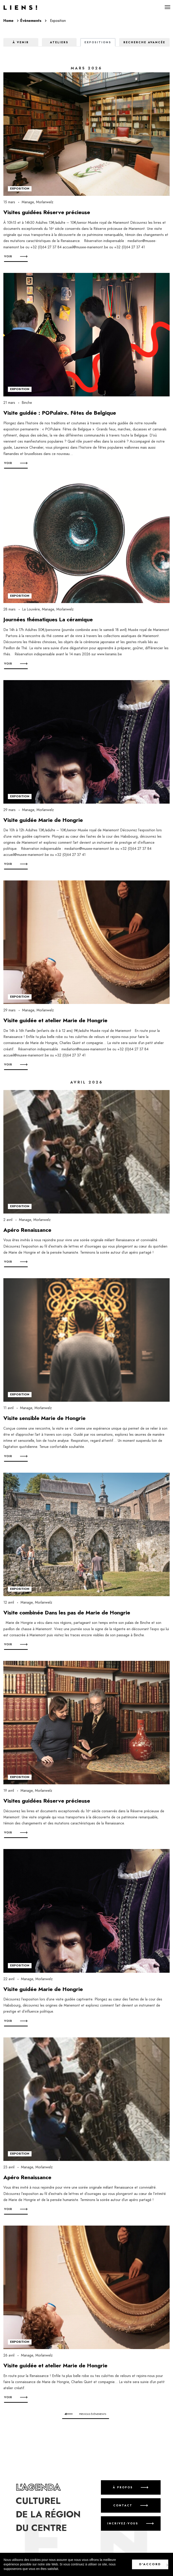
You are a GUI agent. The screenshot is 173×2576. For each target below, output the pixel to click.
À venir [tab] (21, 42)
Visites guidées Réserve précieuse (46, 212)
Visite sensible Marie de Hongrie (44, 1418)
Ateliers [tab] (59, 42)
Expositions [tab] (97, 42)
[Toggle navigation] (167, 7)
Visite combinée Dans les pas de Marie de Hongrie (66, 1612)
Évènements (30, 20)
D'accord (150, 2564)
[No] (167, 2565)
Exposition (19, 189)
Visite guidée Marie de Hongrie (43, 820)
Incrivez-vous (122, 2524)
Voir (8, 256)
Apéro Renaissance (27, 1230)
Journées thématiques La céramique (48, 619)
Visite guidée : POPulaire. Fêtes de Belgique (59, 412)
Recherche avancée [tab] (144, 42)
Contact (122, 2505)
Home (8, 20)
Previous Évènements (85, 2414)
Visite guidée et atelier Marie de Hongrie (55, 1020)
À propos (123, 2487)
